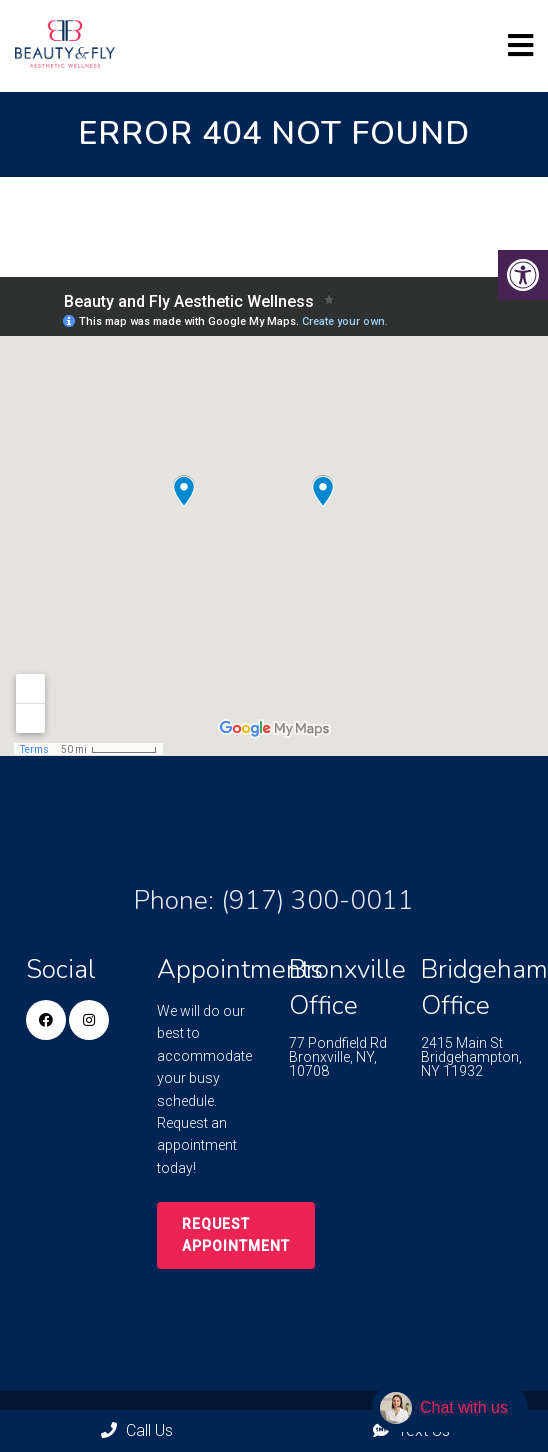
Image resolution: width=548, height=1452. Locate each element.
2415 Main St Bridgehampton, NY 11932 (471, 1057)
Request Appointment (236, 1235)
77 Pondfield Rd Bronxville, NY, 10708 (338, 1057)
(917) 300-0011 (317, 900)
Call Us (137, 1430)
